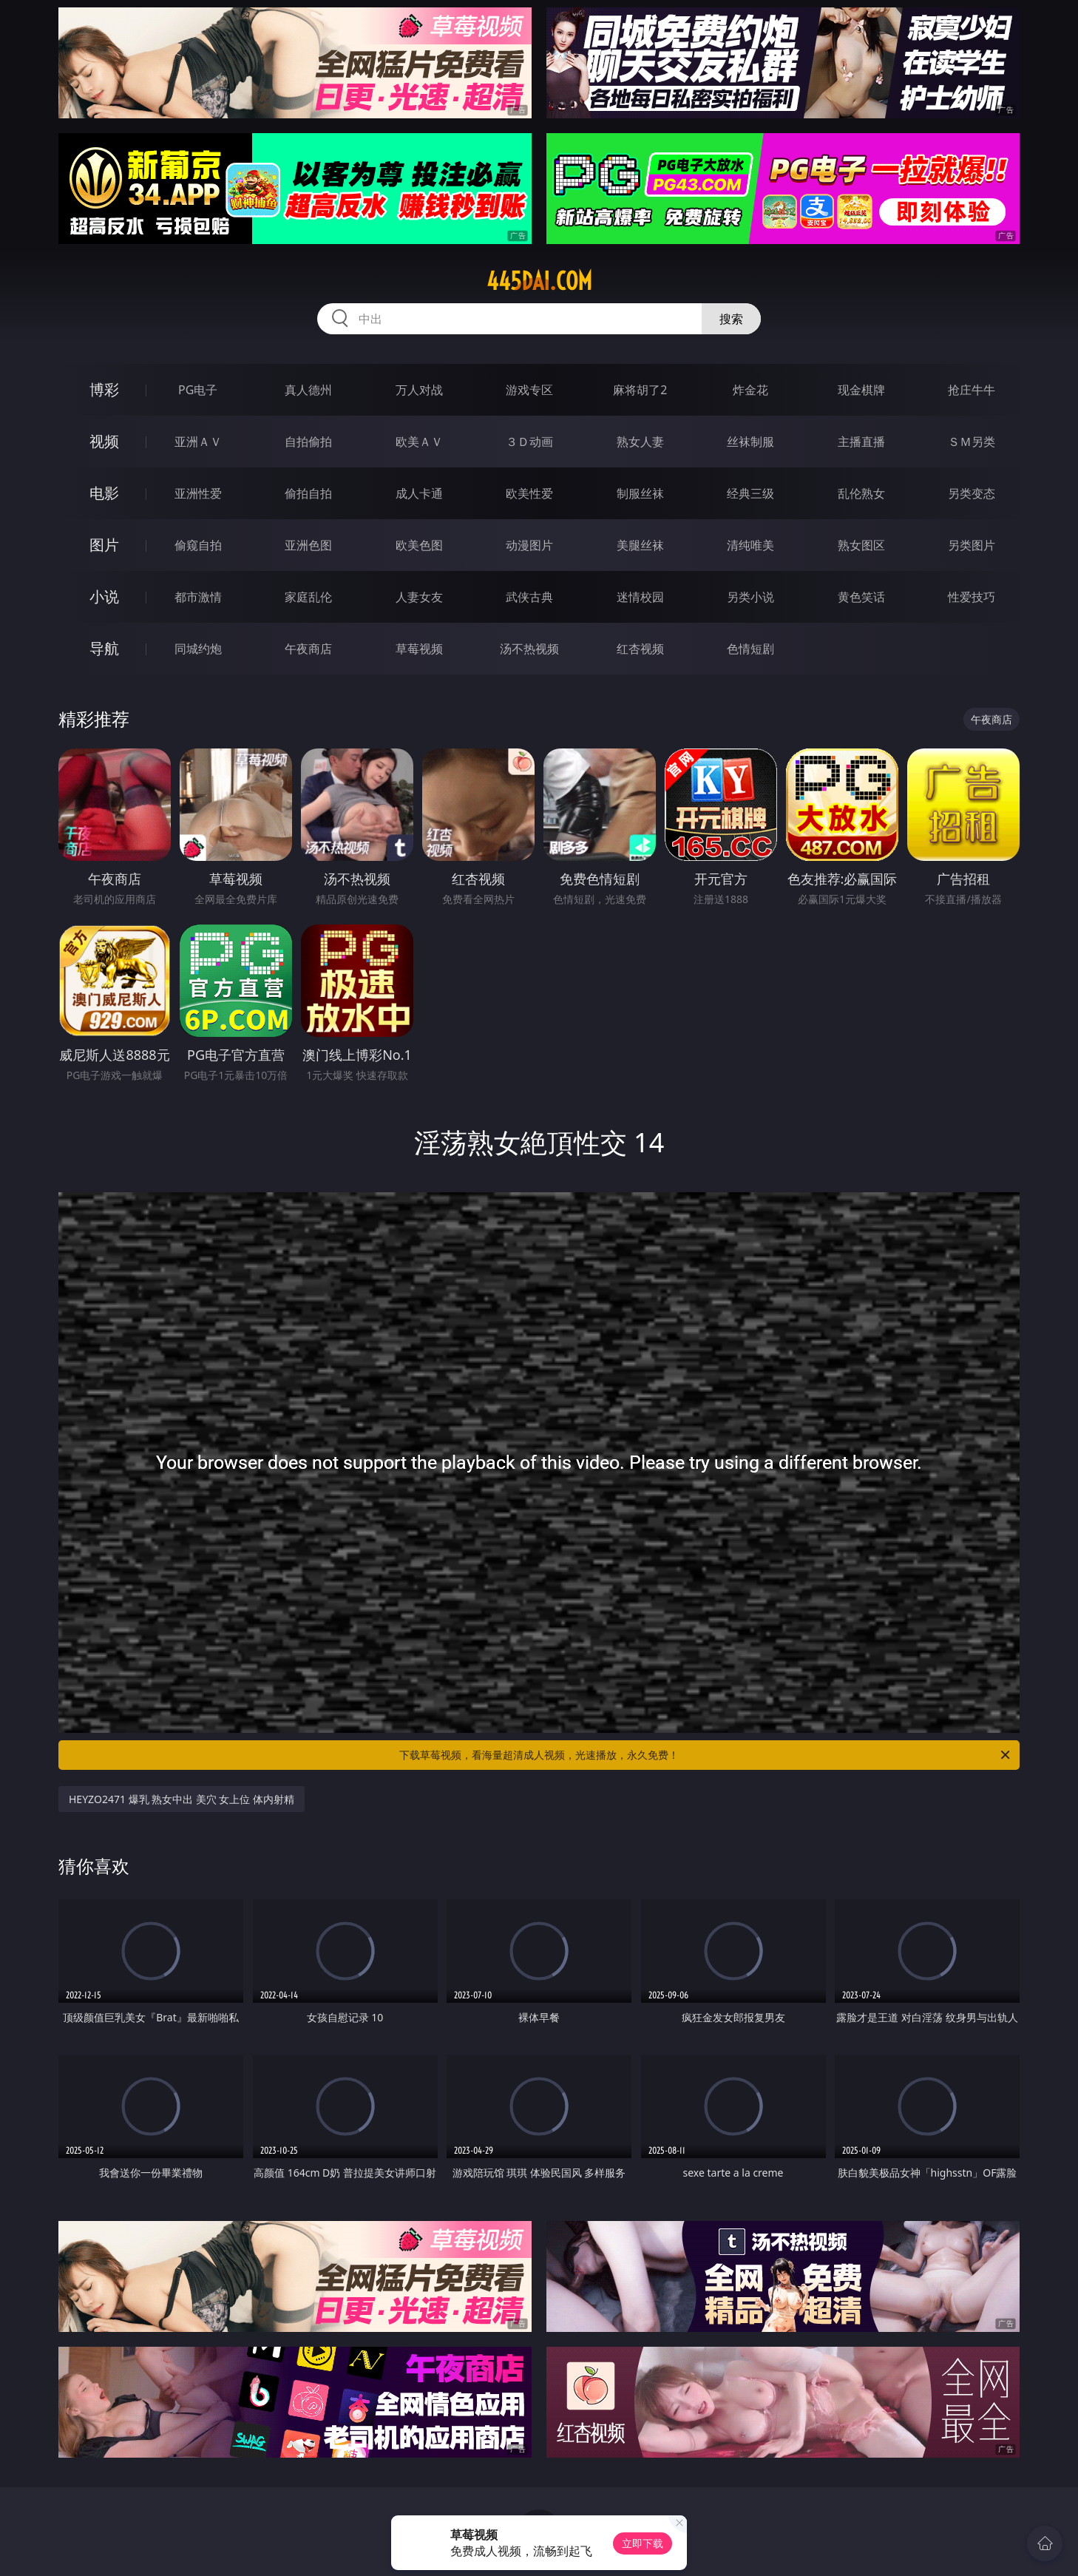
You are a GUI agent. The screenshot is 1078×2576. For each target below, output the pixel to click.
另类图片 (971, 545)
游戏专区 (529, 390)
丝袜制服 (750, 441)
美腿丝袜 (640, 545)
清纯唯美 (750, 545)
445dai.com (539, 281)
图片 (104, 545)
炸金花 (750, 390)
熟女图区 (861, 545)
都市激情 (198, 597)
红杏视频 (640, 648)
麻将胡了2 (640, 390)
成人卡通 (419, 493)
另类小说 (750, 597)
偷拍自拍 (308, 493)
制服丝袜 (640, 493)
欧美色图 (419, 545)
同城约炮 (198, 648)
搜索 (731, 319)
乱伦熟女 (861, 493)
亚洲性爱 (198, 493)
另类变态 (971, 493)
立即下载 (642, 2543)
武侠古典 (529, 597)
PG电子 (197, 390)
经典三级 (750, 493)
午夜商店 (308, 648)
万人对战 (419, 390)
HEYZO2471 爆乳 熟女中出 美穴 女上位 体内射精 (181, 1799)
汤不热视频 (529, 648)
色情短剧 (750, 648)
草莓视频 (419, 648)
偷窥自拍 (198, 545)
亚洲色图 (308, 545)
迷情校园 (640, 597)
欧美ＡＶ (419, 441)
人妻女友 (419, 597)
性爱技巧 (971, 597)
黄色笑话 (861, 597)
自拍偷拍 (308, 441)
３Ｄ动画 (529, 441)
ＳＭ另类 (971, 441)
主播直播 (861, 441)
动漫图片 (529, 545)
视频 (104, 441)
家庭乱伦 (308, 597)
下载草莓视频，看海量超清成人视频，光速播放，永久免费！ (705, 1755)
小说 (104, 596)
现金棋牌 (861, 390)
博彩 (104, 389)
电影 (104, 493)
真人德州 (308, 390)
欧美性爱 (529, 493)
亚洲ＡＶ (198, 441)
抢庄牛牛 (971, 390)
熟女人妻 (640, 441)
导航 (104, 648)
